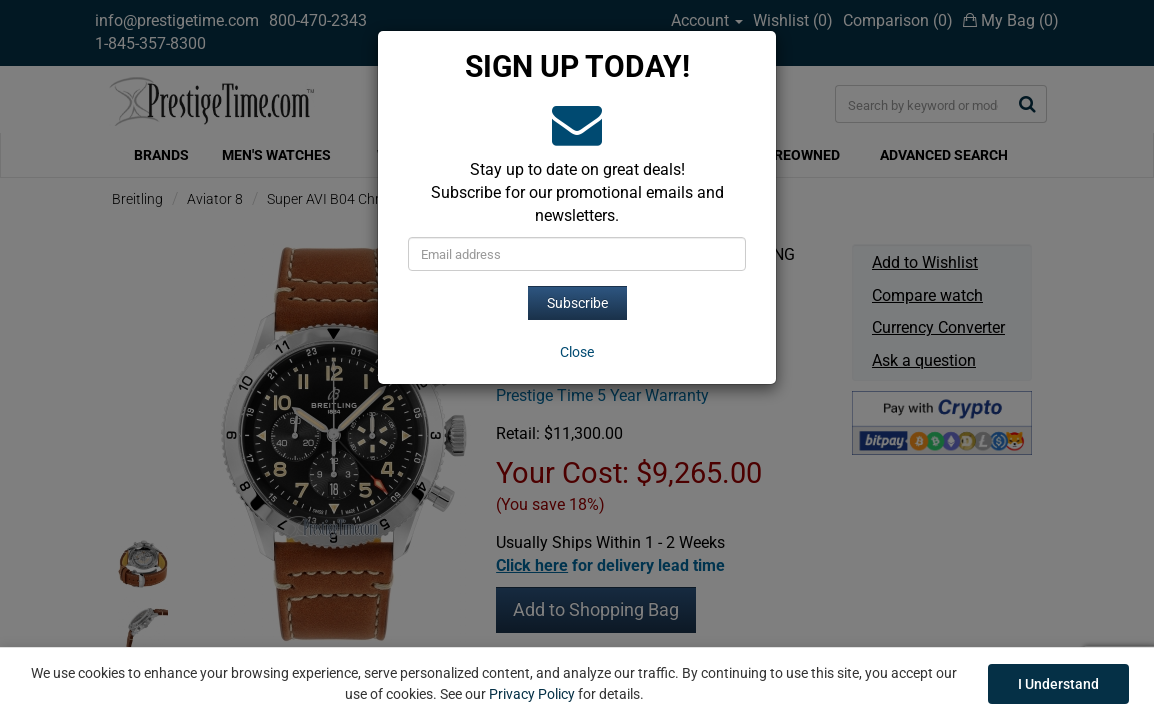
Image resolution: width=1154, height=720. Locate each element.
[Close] (577, 352)
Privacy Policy (532, 694)
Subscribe (577, 303)
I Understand (1058, 684)
